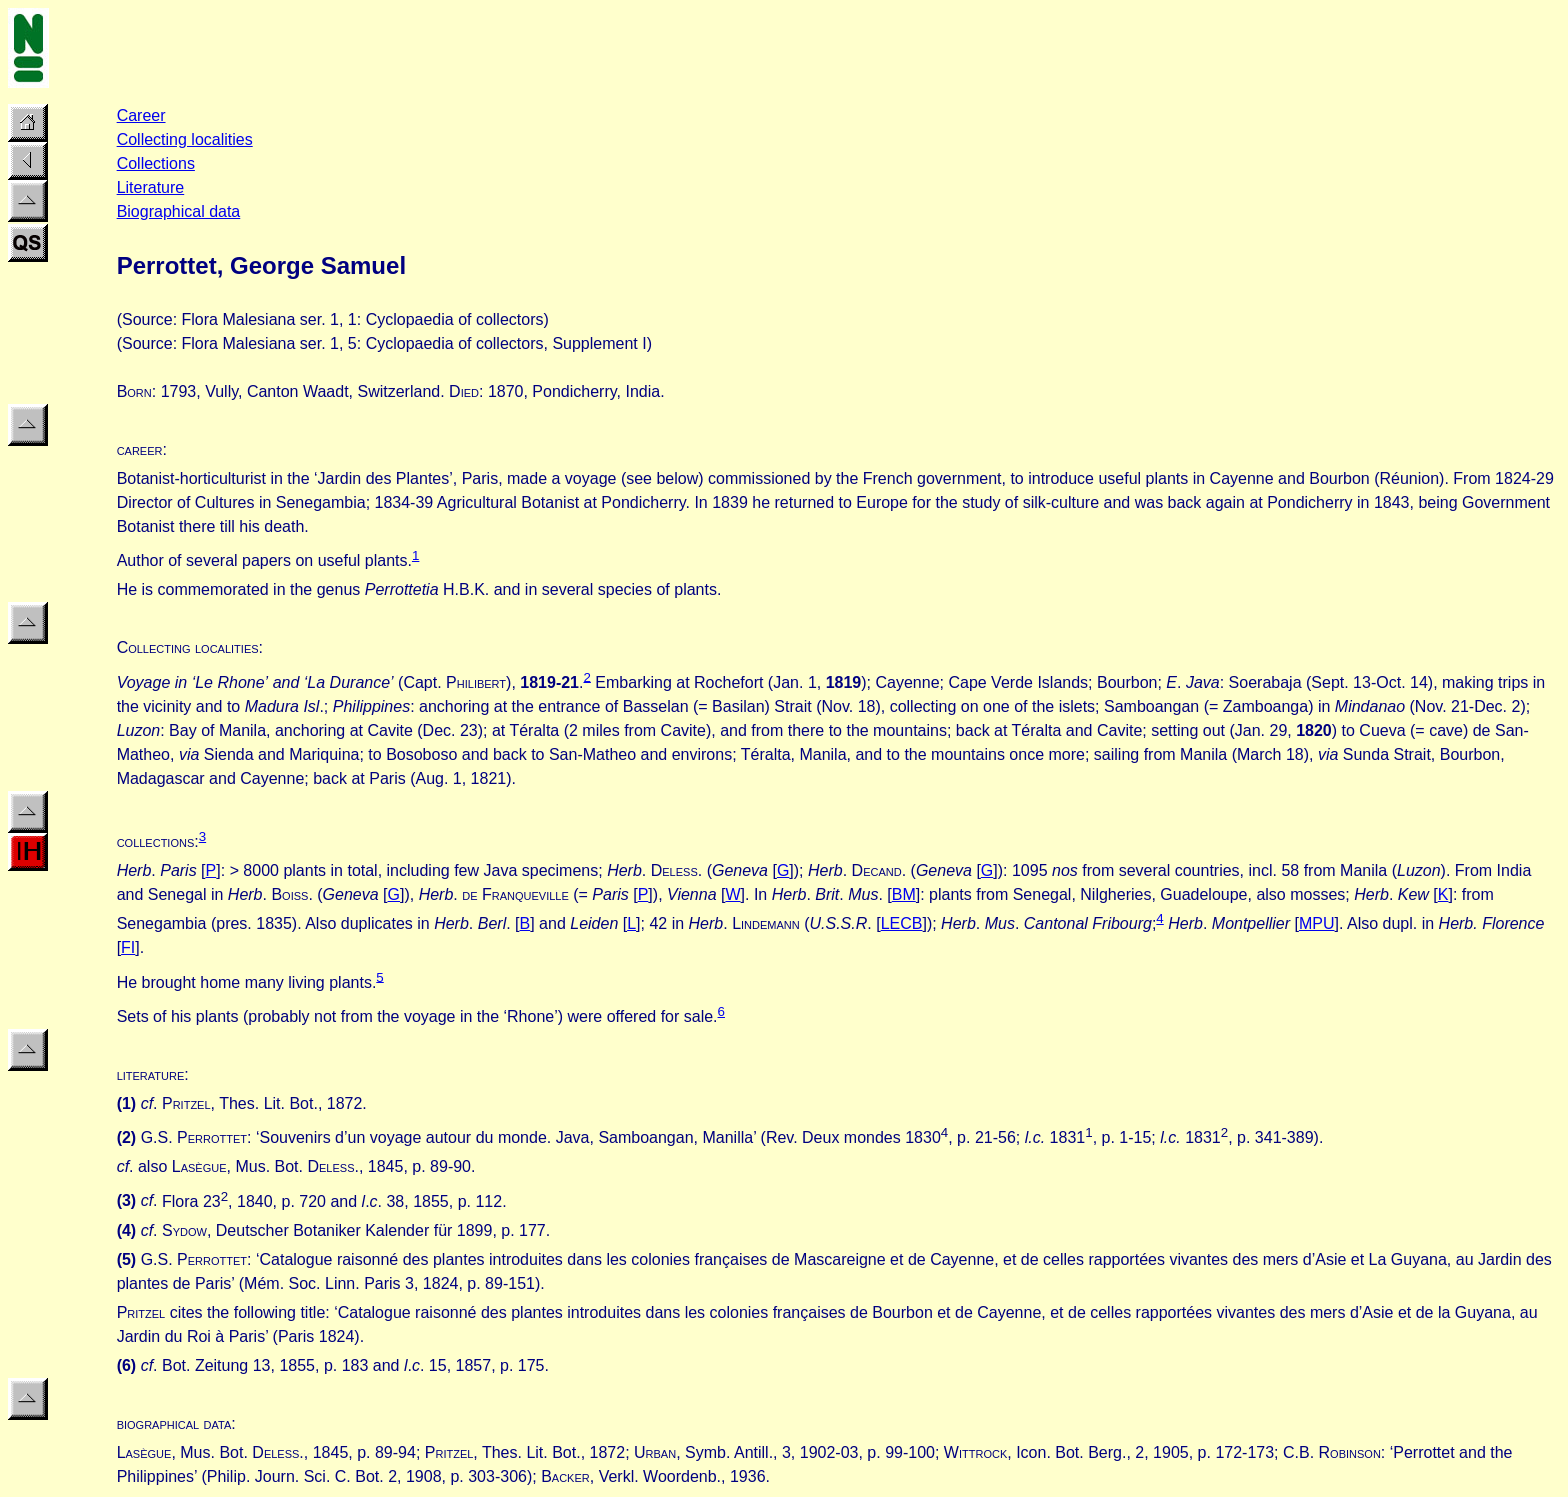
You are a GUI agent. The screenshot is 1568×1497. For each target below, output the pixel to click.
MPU (1317, 923)
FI (128, 947)
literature (151, 1074)
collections (156, 841)
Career (141, 115)
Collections (156, 163)
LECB (902, 923)
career (140, 449)
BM (904, 894)
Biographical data (179, 211)
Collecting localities (185, 139)
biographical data (174, 1423)
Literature (151, 187)
